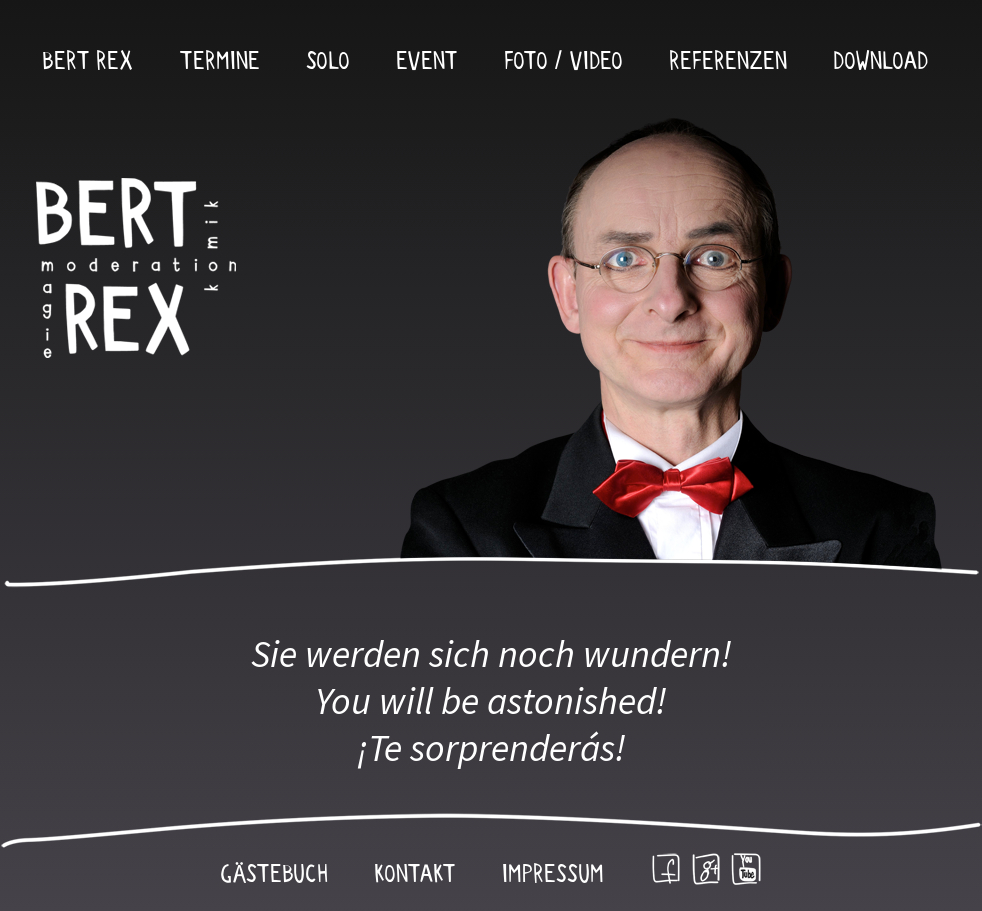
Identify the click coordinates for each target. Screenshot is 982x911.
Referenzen (728, 62)
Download (880, 62)
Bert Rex (87, 62)
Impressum (553, 875)
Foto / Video (563, 62)
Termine (219, 62)
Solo (328, 62)
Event (427, 62)
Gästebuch (274, 875)
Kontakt (415, 875)
